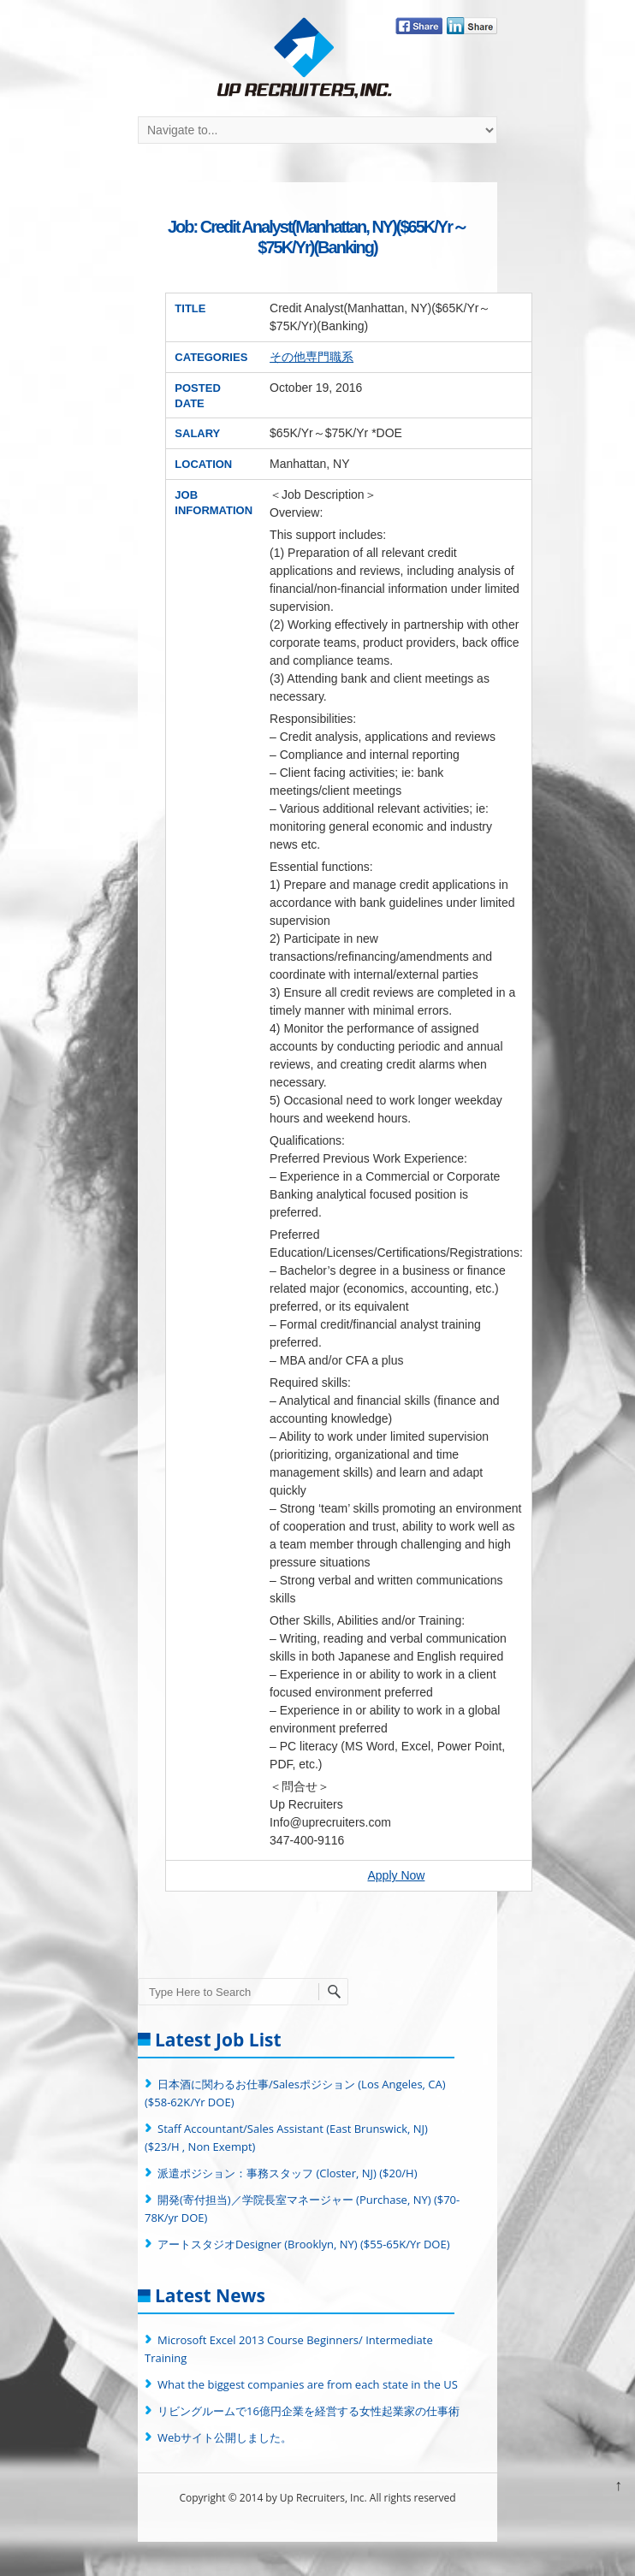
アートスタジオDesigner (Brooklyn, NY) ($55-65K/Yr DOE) (303, 2244)
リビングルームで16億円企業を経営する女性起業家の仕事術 (308, 2411)
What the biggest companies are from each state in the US (307, 2384)
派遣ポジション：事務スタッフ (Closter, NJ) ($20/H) (287, 2173)
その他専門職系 (311, 357)
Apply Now (395, 1875)
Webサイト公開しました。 (224, 2437)
